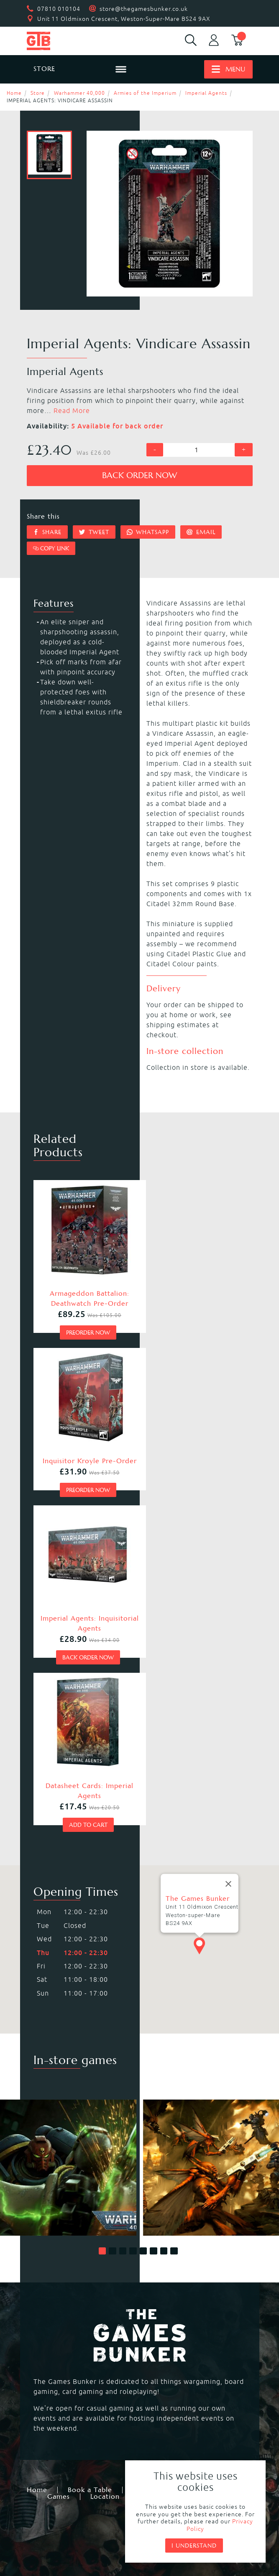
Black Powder (167, 2364)
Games (58, 2153)
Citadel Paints (168, 2420)
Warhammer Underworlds (75, 2334)
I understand (194, 2545)
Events (206, 2147)
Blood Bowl (163, 2314)
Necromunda (53, 2314)
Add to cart (192, 1482)
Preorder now (84, 1323)
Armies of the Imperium (145, 93)
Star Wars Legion (60, 2385)
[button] (102, 1908)
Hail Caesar (50, 2364)
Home (14, 93)
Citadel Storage (58, 2440)
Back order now (139, 475)
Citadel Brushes (58, 2430)
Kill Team (160, 2304)
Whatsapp (148, 532)
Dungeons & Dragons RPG (75, 2374)
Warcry (156, 2324)
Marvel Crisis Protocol (181, 2374)
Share (47, 532)
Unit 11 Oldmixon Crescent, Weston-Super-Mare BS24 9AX (123, 18)
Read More (72, 410)
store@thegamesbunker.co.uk (144, 8)
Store (38, 93)
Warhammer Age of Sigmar (77, 2324)
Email (201, 532)
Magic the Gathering (66, 2354)
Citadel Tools (166, 2430)
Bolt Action (163, 2354)
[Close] (228, 1553)
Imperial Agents (206, 93)
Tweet (94, 532)
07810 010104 (58, 8)
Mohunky (106, 2538)
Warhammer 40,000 (79, 93)
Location (105, 2153)
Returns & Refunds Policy (87, 2497)
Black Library (53, 2420)
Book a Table (90, 2147)
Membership (154, 2147)
